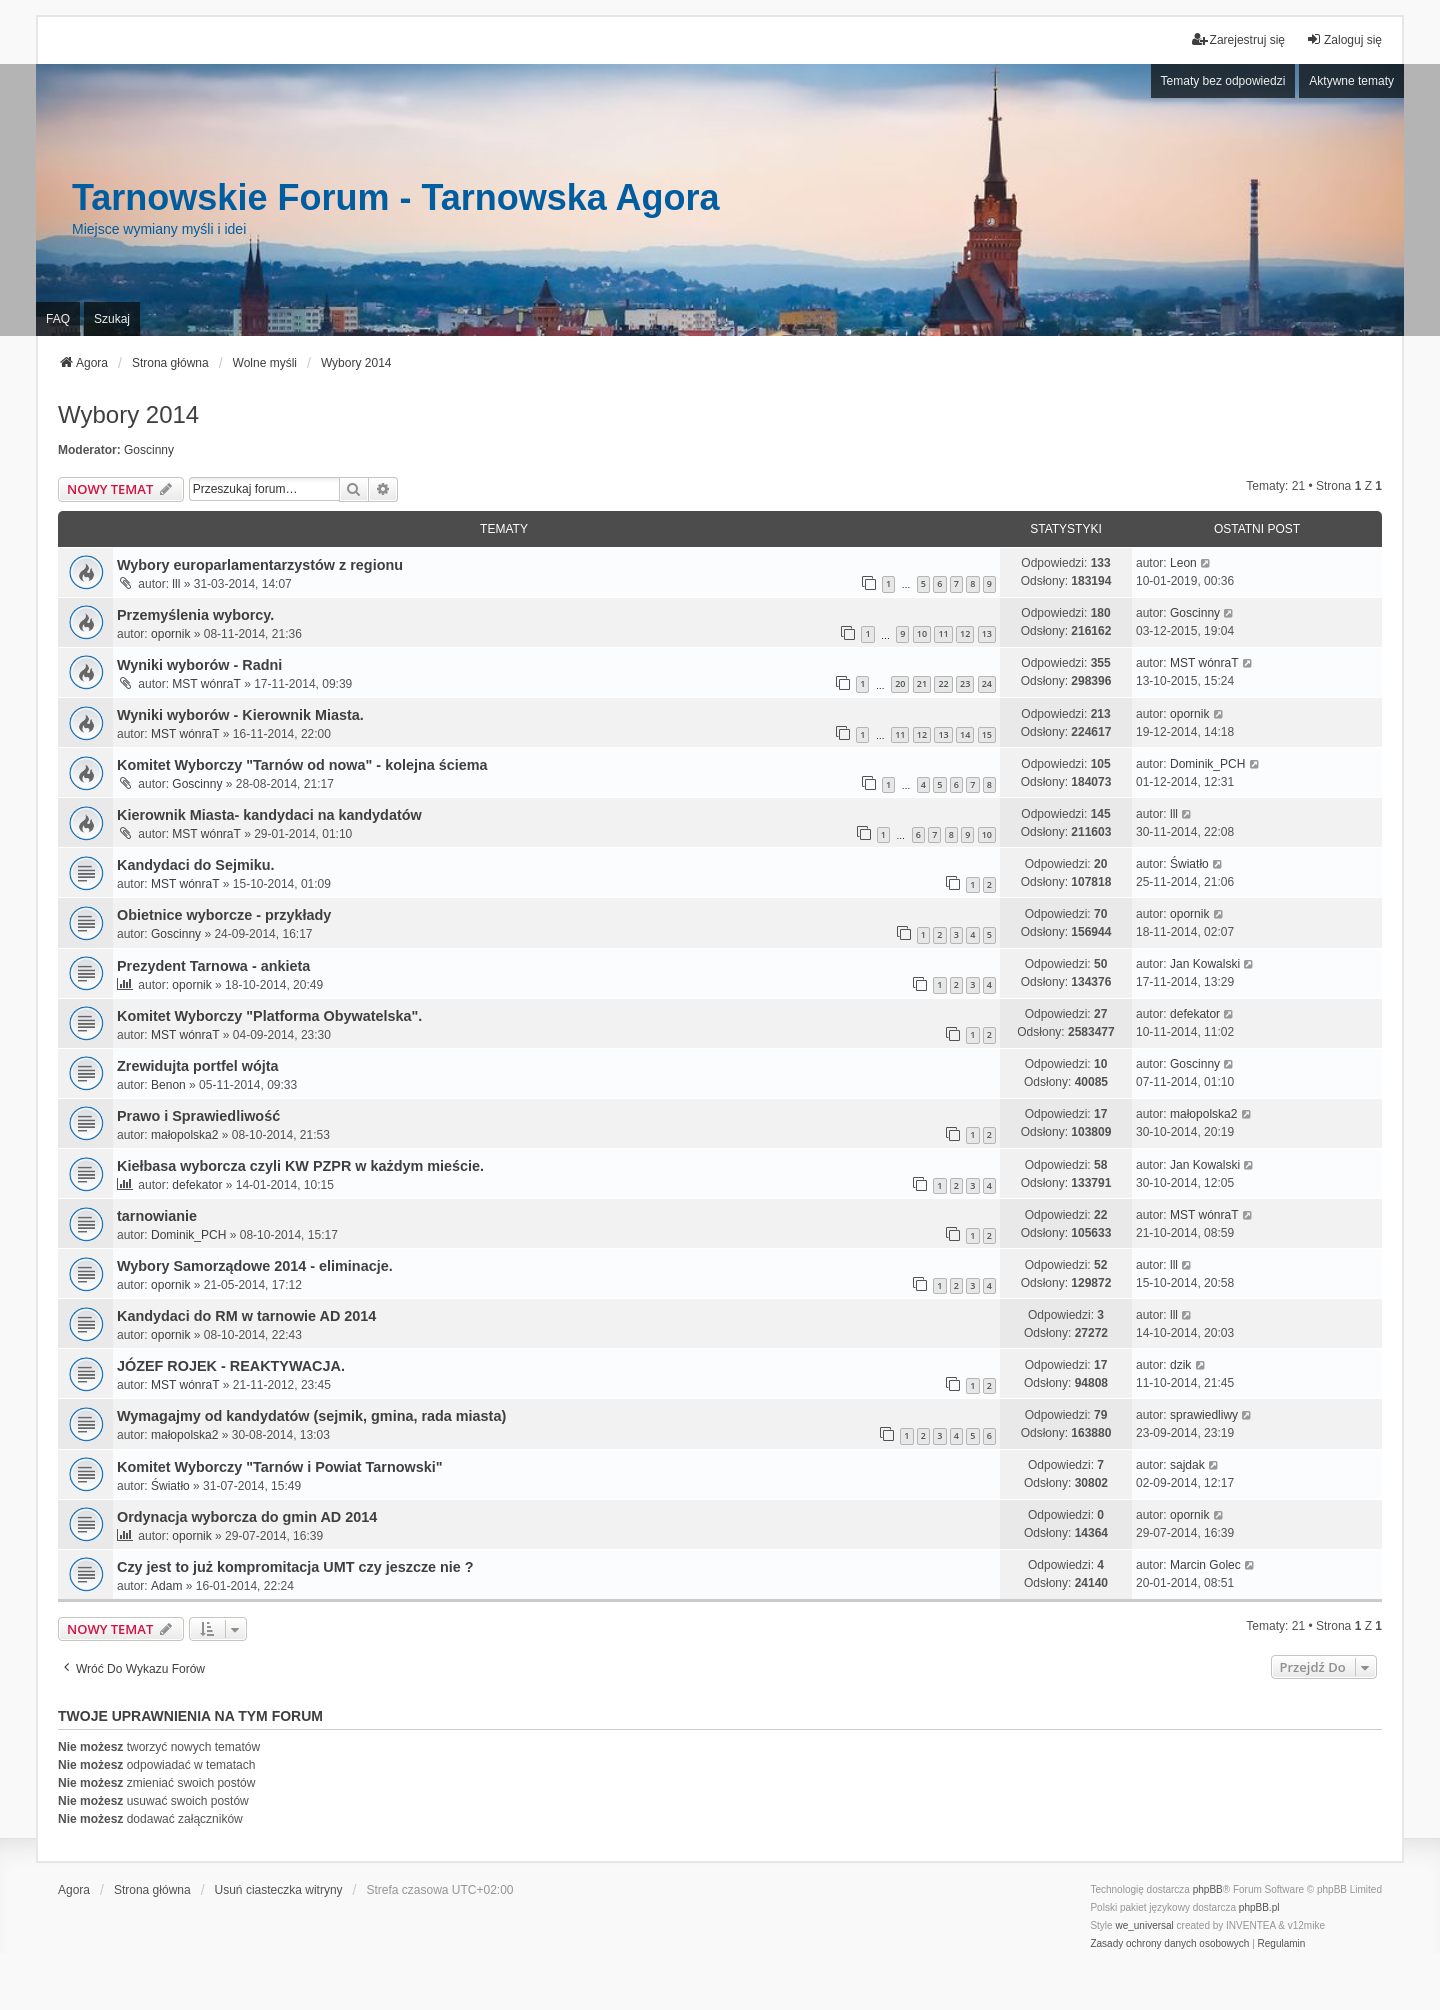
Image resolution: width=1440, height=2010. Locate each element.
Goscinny (149, 450)
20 (900, 683)
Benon (168, 1085)
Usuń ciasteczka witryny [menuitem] (279, 1890)
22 (943, 683)
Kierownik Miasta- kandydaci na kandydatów (269, 815)
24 (987, 683)
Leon (1183, 563)
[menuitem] (1169, 1944)
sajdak (1187, 1465)
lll (176, 584)
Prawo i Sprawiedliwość (198, 1116)
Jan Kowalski (1205, 964)
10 (922, 633)
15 (987, 734)
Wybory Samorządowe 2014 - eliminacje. (255, 1266)
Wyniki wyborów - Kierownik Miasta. (240, 715)
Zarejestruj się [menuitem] (1238, 39)
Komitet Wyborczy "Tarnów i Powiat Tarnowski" (280, 1467)
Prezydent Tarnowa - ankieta (213, 966)
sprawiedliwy (1204, 1415)
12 (965, 633)
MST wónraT (206, 684)
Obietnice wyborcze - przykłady (224, 915)
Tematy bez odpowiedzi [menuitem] (1223, 81)
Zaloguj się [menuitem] (1344, 39)
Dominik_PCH (1207, 764)
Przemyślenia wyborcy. (195, 615)
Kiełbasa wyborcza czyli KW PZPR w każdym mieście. (300, 1166)
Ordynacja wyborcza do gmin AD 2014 (247, 1517)
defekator (1195, 1014)
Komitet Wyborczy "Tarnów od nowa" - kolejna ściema (302, 765)
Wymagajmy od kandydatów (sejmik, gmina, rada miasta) (311, 1416)
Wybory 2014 (128, 414)
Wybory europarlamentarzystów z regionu (260, 565)
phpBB (1208, 1889)
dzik (1180, 1365)
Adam (166, 1586)
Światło (1189, 864)
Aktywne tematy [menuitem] (1351, 81)
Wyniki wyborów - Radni (199, 665)
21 (922, 683)
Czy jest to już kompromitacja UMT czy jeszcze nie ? (295, 1567)
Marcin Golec (1205, 1565)
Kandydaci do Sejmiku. (196, 865)
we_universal (1144, 1925)
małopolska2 (184, 1135)
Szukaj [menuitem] (112, 319)
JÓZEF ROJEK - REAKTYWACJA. (231, 1366)
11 (943, 633)
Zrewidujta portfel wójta (198, 1066)
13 (987, 633)
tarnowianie (157, 1216)
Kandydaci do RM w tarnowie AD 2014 (246, 1316)
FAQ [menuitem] (58, 319)
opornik (170, 634)
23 (965, 683)
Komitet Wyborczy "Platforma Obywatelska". (269, 1016)
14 (965, 734)
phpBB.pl (1259, 1907)
